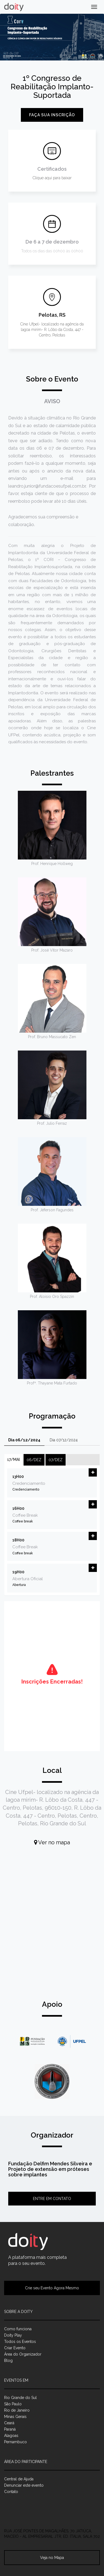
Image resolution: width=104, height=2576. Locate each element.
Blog (8, 2360)
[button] (93, 1472)
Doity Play (13, 2335)
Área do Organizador (22, 2354)
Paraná (10, 2429)
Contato (11, 2491)
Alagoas (11, 2435)
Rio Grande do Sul (20, 2397)
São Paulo (13, 2404)
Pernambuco (15, 2442)
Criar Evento (15, 2348)
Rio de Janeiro (17, 2410)
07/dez (56, 1460)
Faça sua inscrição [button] (52, 115)
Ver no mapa (52, 1842)
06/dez (34, 1460)
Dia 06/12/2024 (24, 1440)
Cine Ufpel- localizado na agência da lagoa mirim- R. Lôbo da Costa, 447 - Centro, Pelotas (52, 329)
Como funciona (18, 2329)
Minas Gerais (15, 2416)
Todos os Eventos (20, 2341)
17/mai (13, 1459)
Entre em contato (52, 2198)
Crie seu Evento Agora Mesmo (52, 2288)
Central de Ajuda (18, 2479)
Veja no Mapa (52, 2557)
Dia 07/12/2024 (64, 1440)
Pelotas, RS (52, 315)
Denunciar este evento (24, 2485)
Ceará (9, 2423)
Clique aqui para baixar (52, 178)
